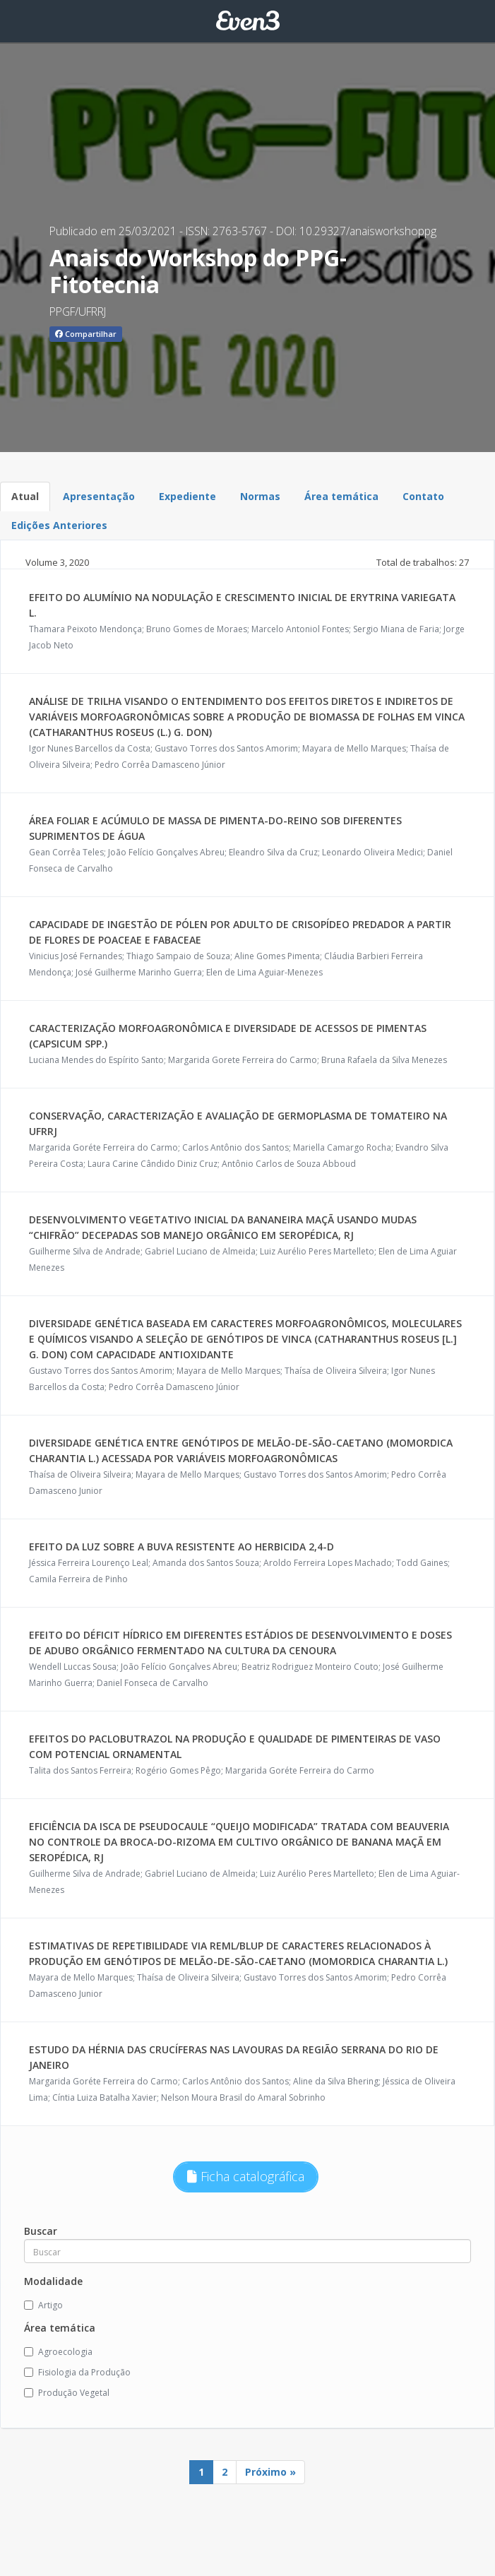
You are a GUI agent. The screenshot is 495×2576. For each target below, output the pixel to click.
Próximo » (270, 2472)
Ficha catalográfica (245, 2176)
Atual (25, 496)
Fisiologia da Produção (77, 2372)
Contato (423, 496)
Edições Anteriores (59, 525)
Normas (260, 496)
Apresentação (99, 496)
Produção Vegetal (66, 2393)
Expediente (187, 496)
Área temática (341, 496)
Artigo (43, 2305)
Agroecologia (58, 2352)
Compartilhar (86, 333)
